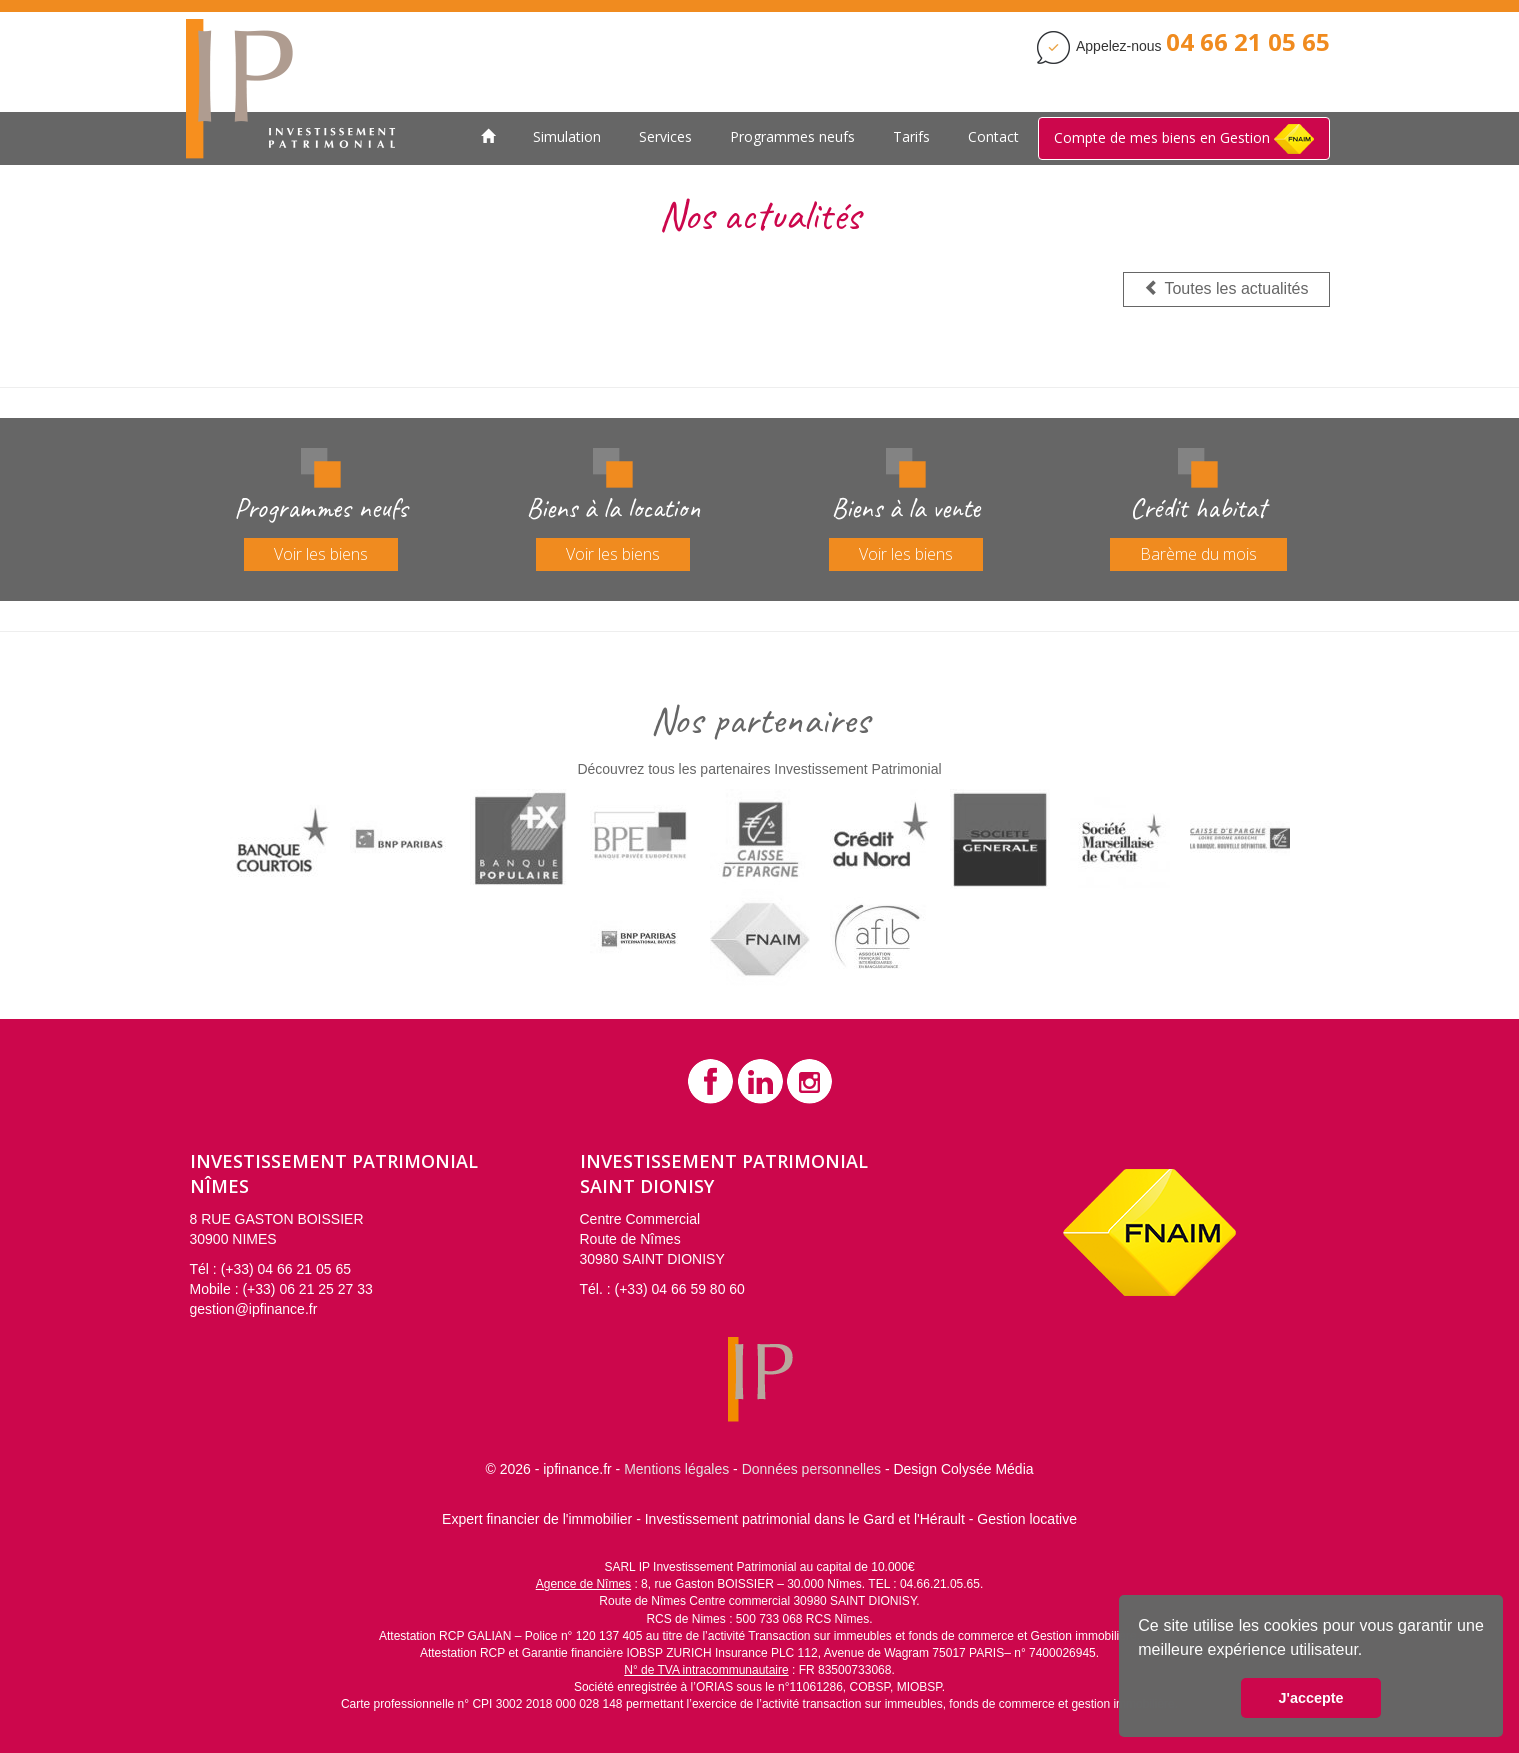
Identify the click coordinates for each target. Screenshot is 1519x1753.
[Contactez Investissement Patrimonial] (1248, 46)
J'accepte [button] (1310, 1698)
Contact (993, 136)
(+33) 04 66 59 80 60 (680, 1289)
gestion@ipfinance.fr (254, 1309)
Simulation (567, 136)
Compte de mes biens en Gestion (1184, 139)
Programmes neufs (792, 136)
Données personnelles (811, 1469)
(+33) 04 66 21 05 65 (286, 1269)
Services (665, 136)
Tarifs (911, 136)
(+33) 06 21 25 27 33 (307, 1289)
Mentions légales (676, 1469)
